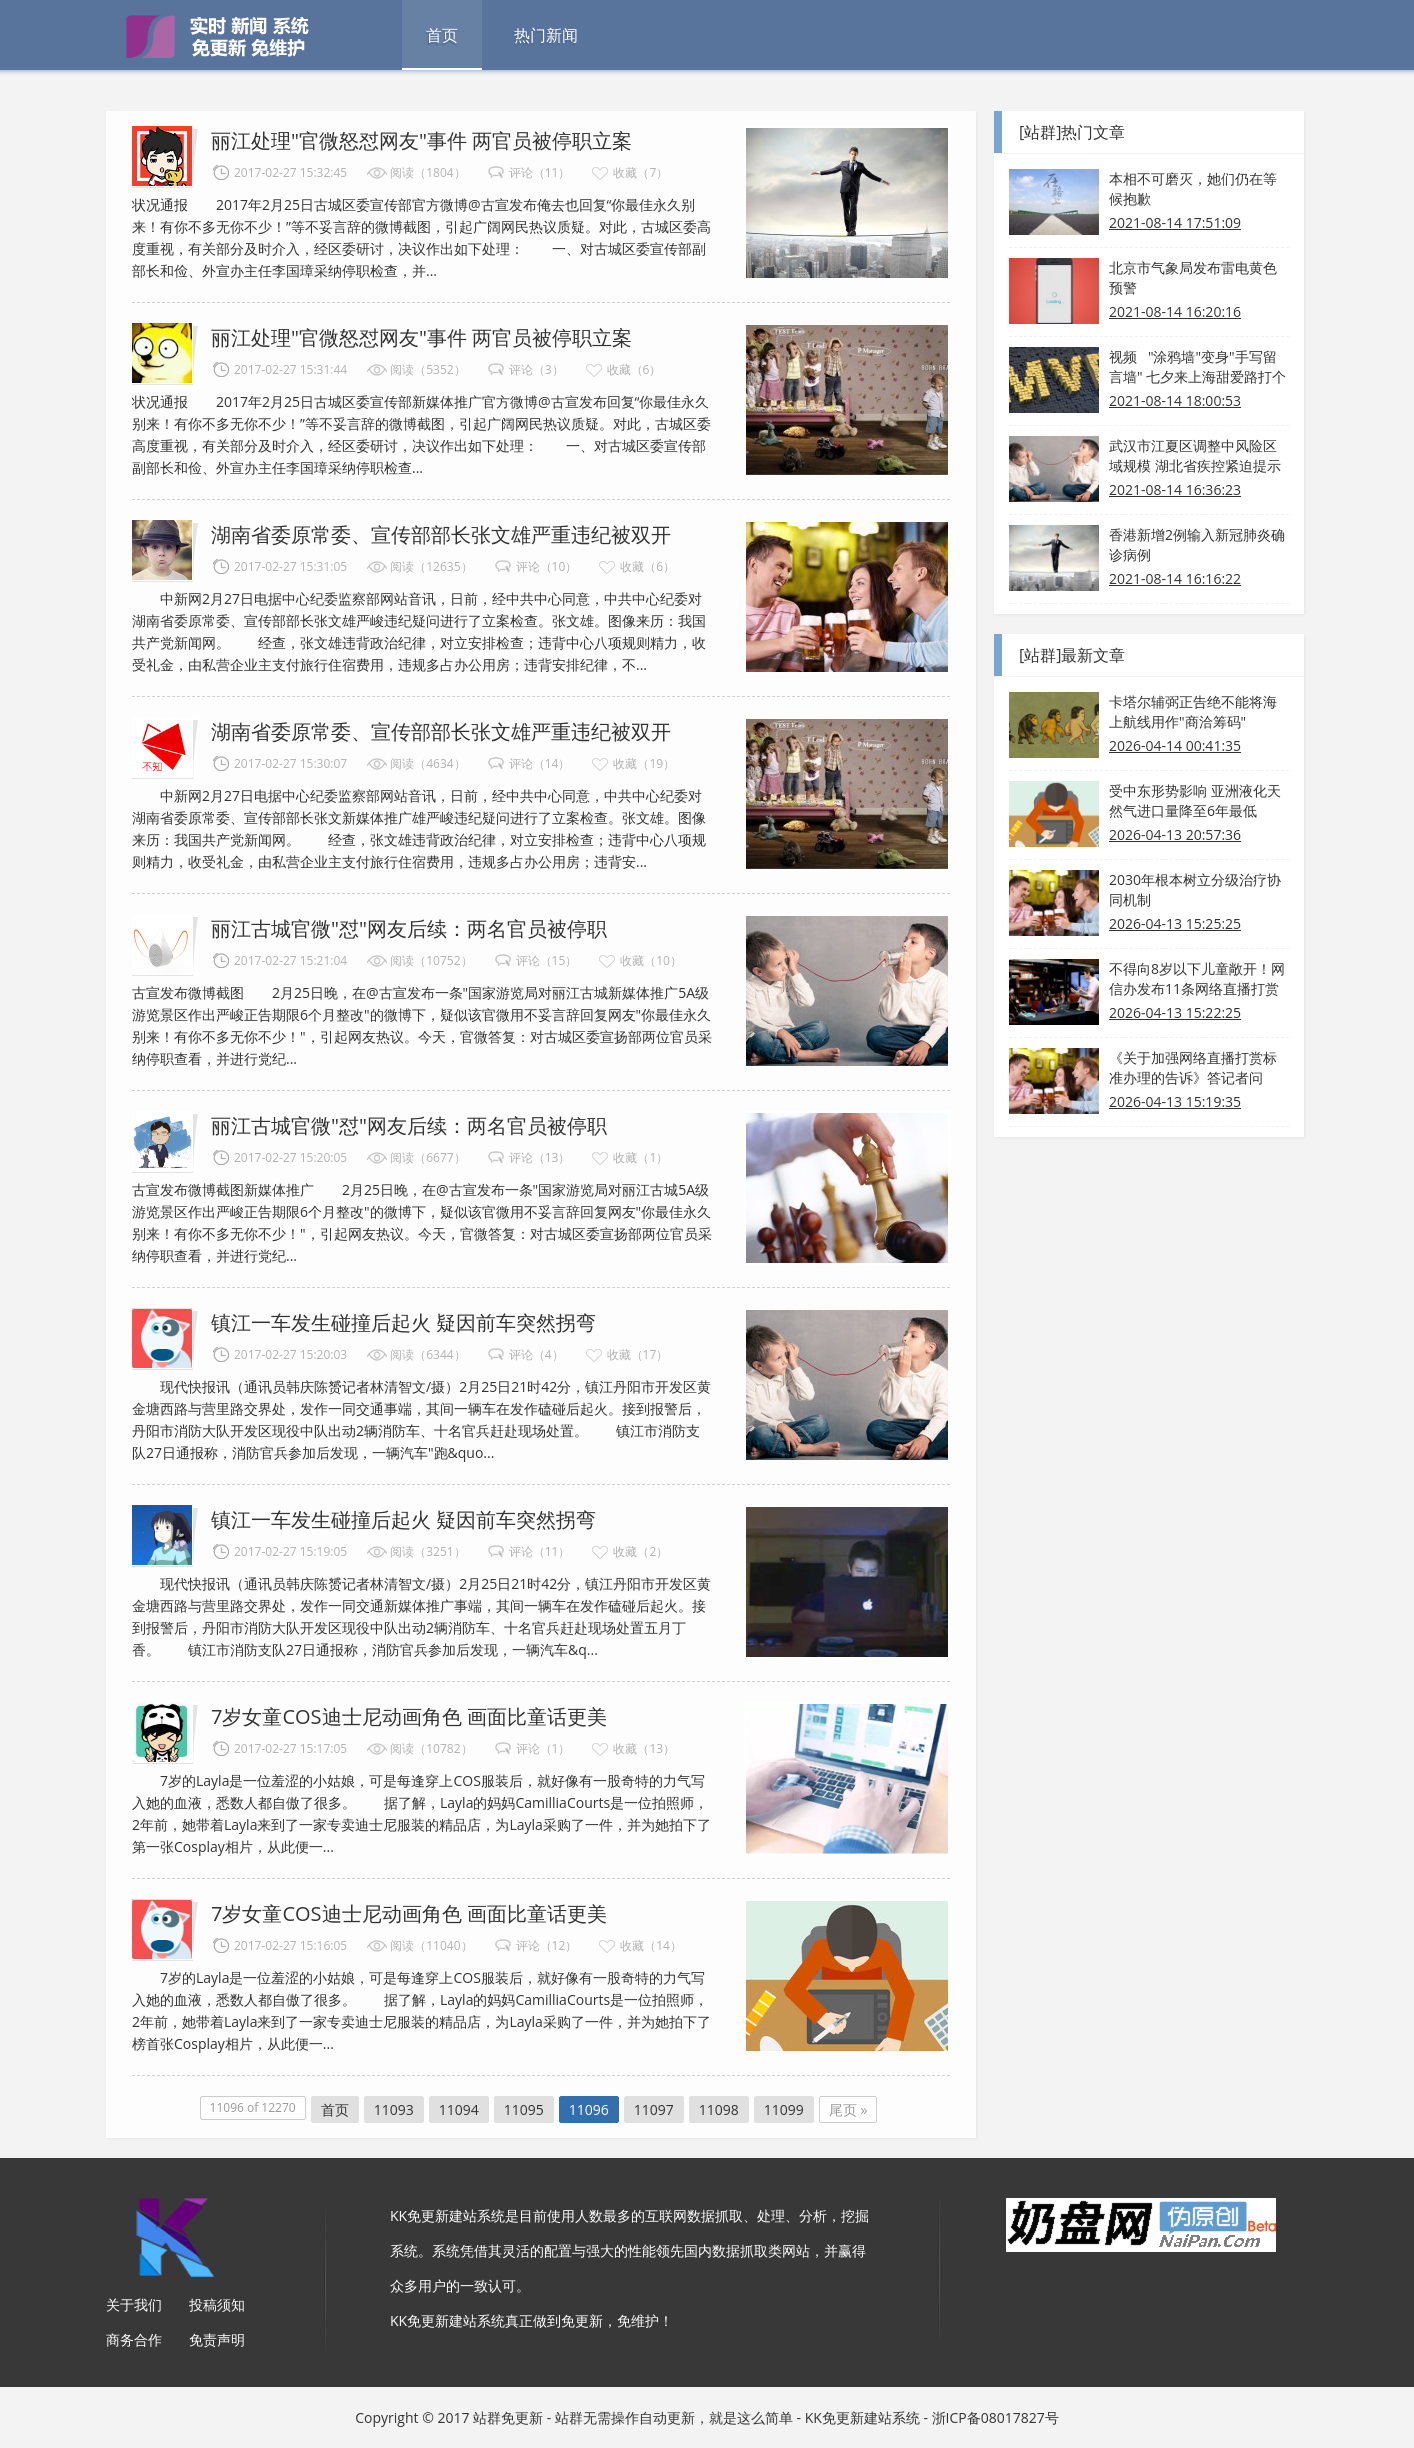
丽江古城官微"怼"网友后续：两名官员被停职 (409, 928)
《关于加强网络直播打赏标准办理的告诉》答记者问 (1193, 1067)
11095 (524, 2109)
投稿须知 (217, 2304)
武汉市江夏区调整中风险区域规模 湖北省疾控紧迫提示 (1195, 455)
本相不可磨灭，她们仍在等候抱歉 (1193, 188)
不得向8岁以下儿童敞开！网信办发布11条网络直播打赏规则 (1197, 979)
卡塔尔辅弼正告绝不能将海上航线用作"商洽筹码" (1193, 711)
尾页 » (848, 2109)
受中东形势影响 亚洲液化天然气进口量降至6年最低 (1195, 800)
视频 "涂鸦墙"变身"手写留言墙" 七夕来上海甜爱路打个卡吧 (1197, 367)
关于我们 (134, 2304)
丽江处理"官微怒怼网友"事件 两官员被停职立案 (421, 140)
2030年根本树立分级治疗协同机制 (1195, 889)
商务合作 (134, 2339)
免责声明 (217, 2339)
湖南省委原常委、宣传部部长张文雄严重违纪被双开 (441, 534)
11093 (394, 2109)
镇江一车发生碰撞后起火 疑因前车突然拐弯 (403, 1322)
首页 (442, 35)
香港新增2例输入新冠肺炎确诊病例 (1197, 544)
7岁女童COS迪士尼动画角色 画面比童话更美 (409, 1716)
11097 (654, 2109)
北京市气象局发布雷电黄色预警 (1193, 277)
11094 (459, 2109)
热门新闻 (546, 35)
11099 (784, 2109)
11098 (719, 2109)
